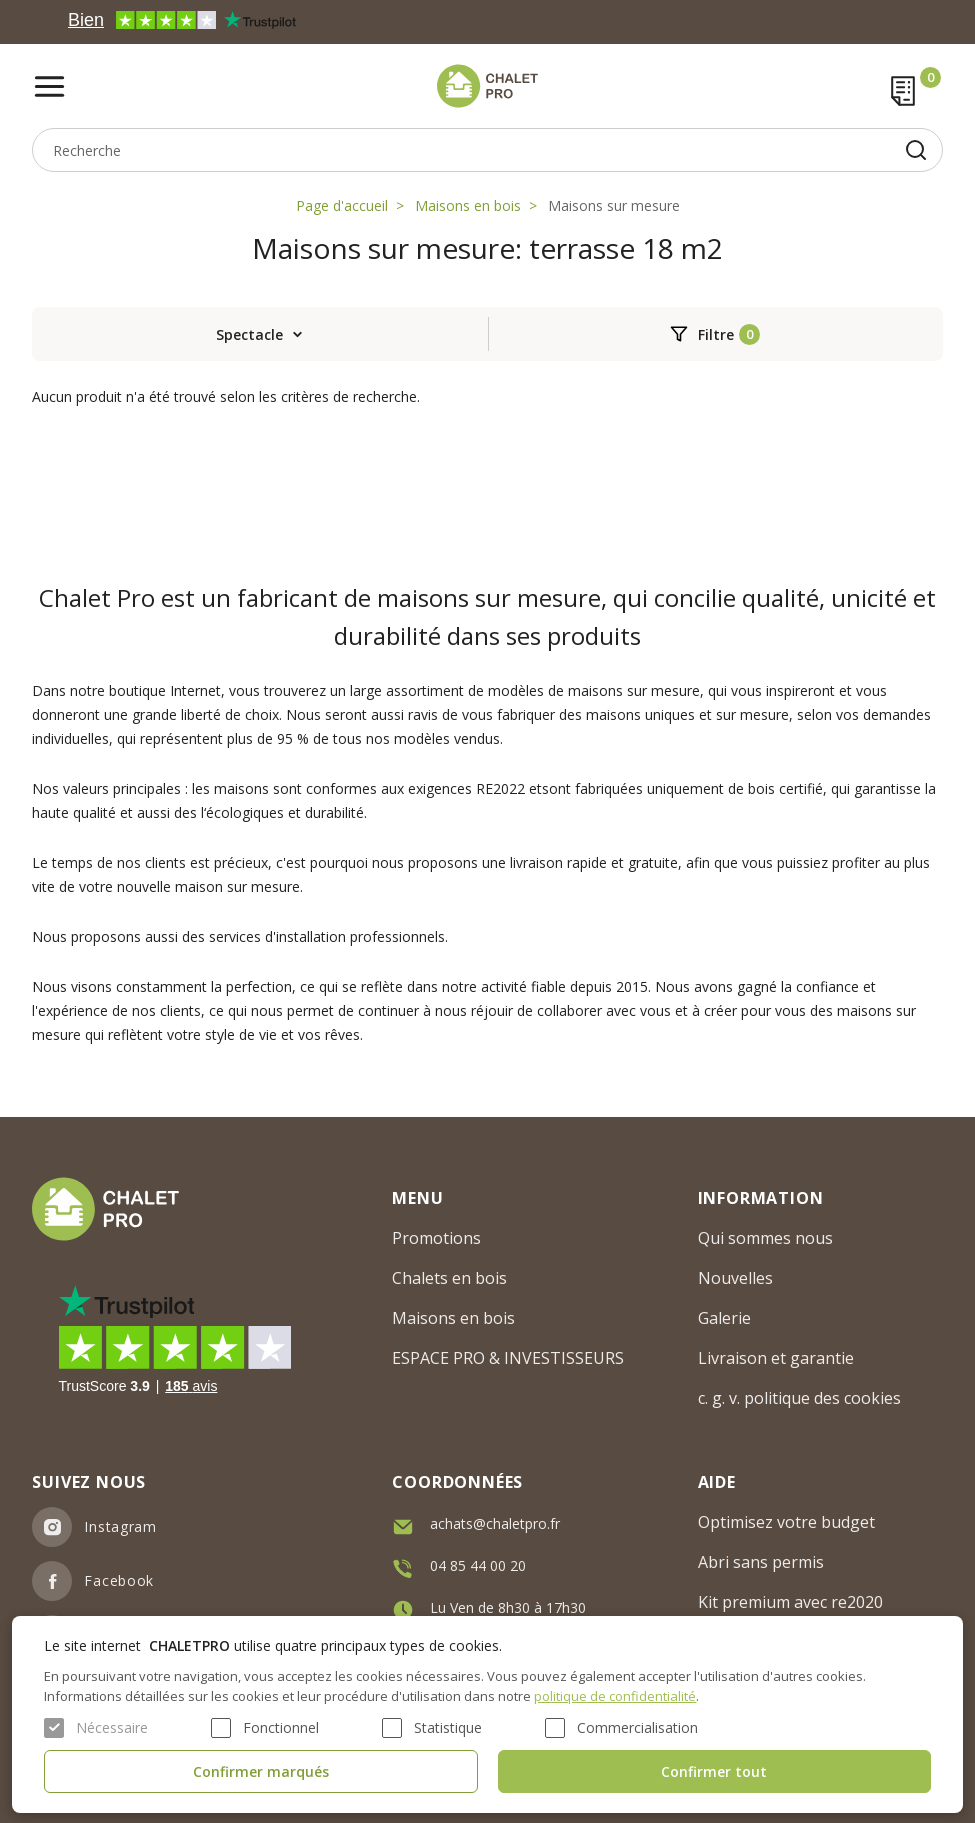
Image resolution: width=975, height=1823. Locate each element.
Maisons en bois (468, 205)
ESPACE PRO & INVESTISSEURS (508, 1358)
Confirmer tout (714, 1771)
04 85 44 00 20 (478, 1565)
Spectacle (249, 334)
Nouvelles (735, 1278)
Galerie (724, 1318)
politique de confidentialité (615, 1696)
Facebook (119, 1580)
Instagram (120, 1526)
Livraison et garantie (776, 1358)
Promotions (436, 1238)
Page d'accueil (342, 205)
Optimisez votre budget (786, 1522)
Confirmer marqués (261, 1771)
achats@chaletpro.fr (495, 1523)
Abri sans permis (761, 1562)
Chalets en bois (449, 1278)
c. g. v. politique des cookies (799, 1398)
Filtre (716, 334)
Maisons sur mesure (614, 205)
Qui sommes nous (765, 1238)
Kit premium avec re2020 (790, 1602)
